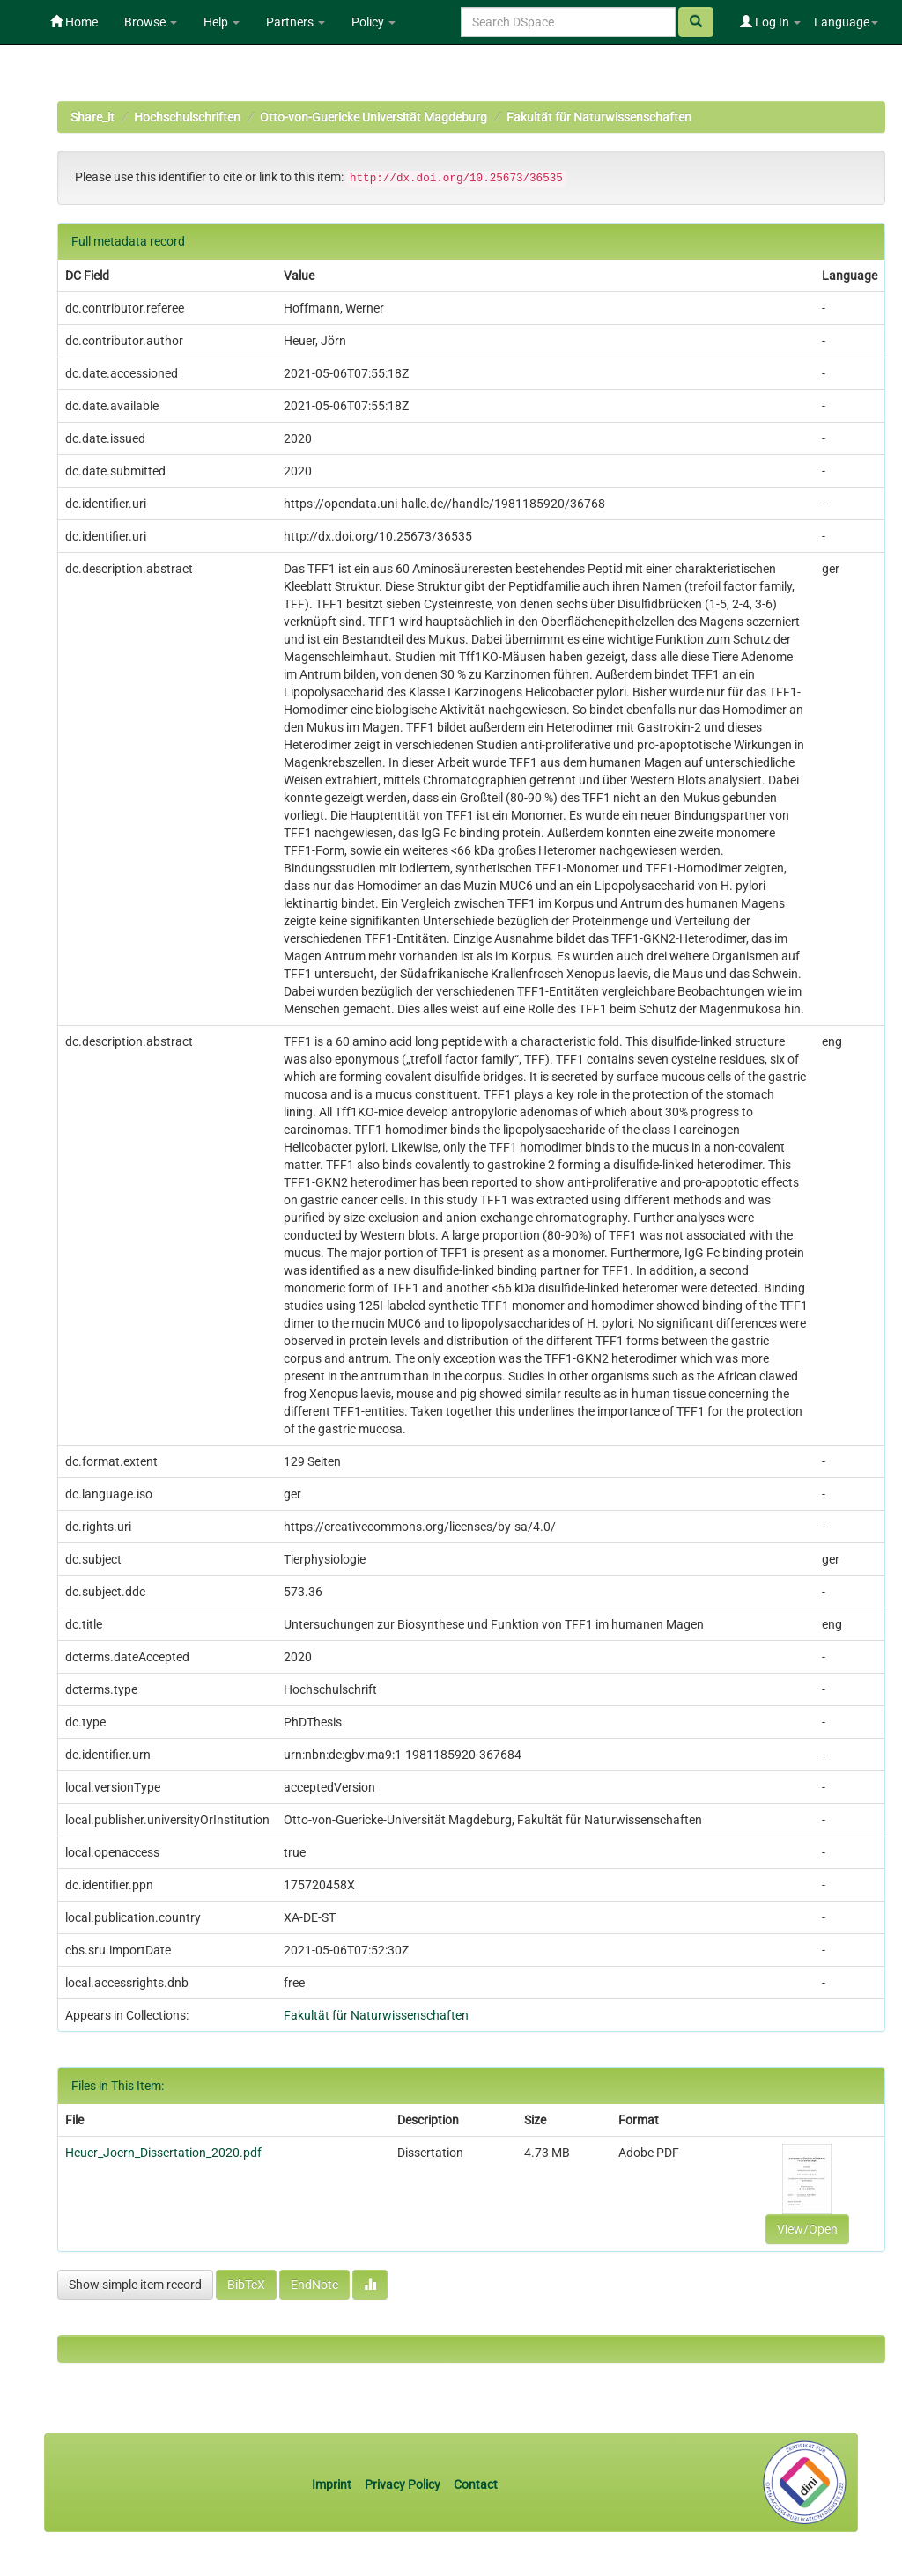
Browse (150, 22)
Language (846, 22)
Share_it (92, 117)
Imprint (333, 2484)
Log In (770, 22)
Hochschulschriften (187, 117)
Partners (295, 22)
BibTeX (246, 2285)
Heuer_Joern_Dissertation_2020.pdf (163, 2152)
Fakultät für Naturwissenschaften (598, 117)
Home (74, 22)
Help (221, 22)
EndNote (314, 2285)
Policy (373, 22)
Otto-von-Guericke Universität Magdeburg (373, 117)
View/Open (807, 2229)
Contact (476, 2484)
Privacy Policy (402, 2484)
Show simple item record (135, 2285)
